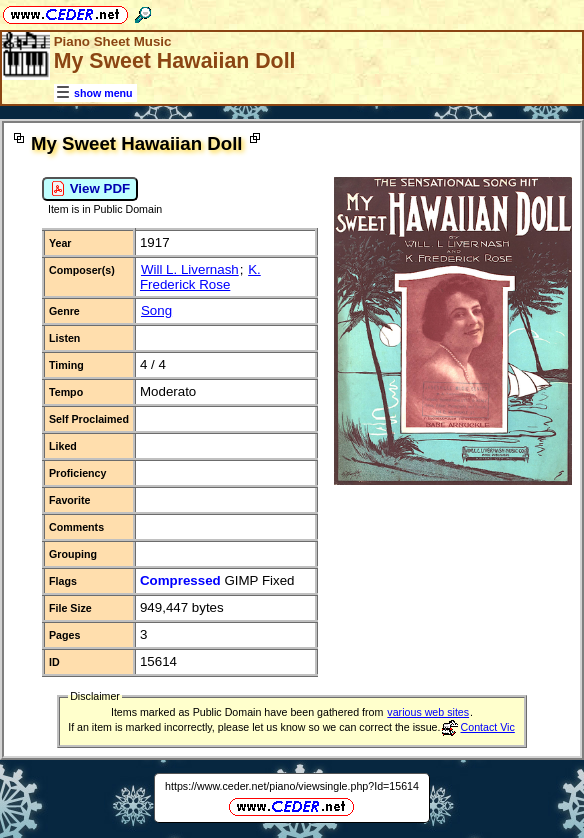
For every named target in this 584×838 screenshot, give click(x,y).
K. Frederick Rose (200, 277)
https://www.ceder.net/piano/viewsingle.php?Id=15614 (292, 786)
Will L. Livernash (190, 269)
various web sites (428, 712)
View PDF (90, 189)
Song (156, 310)
